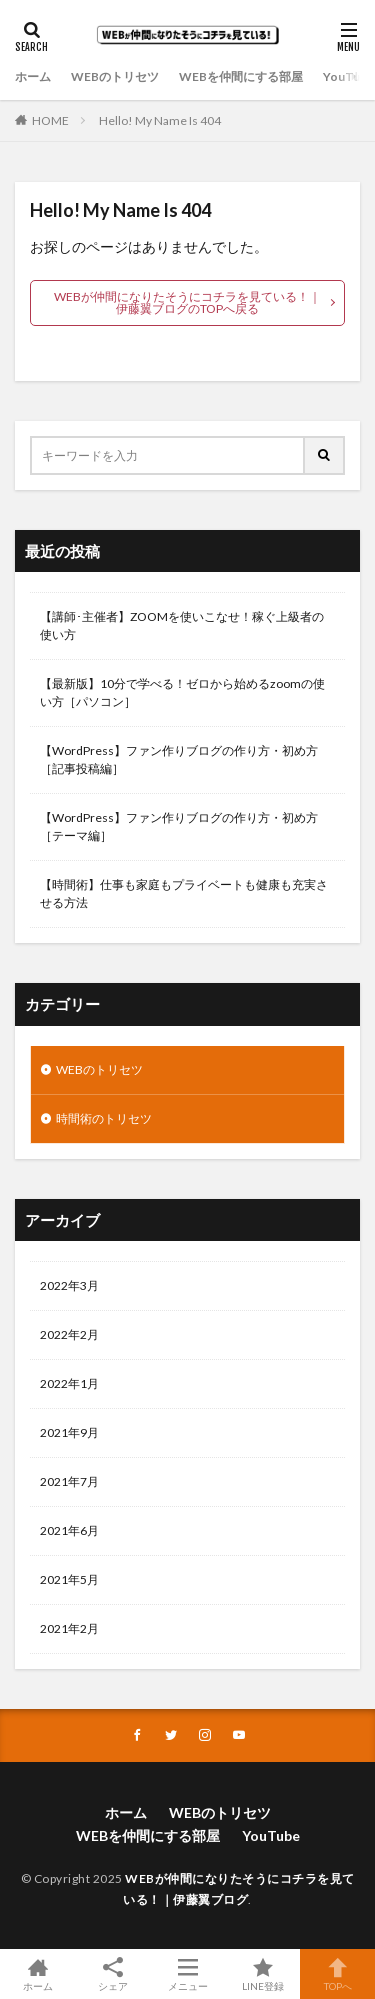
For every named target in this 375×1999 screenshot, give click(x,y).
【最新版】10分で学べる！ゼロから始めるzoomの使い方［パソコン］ (182, 692)
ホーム (33, 76)
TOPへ (337, 1974)
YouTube (348, 76)
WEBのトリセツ (115, 76)
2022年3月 (69, 1285)
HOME (50, 120)
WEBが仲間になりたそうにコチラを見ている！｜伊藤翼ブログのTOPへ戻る (187, 302)
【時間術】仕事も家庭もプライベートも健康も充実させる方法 (184, 893)
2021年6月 (69, 1530)
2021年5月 (69, 1579)
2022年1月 (69, 1383)
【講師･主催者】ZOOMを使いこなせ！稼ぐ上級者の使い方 (182, 625)
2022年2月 (69, 1334)
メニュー (187, 1974)
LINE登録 (262, 1974)
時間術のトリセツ (104, 1118)
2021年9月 (69, 1432)
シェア (112, 1974)
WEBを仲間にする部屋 (241, 76)
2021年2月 (69, 1628)
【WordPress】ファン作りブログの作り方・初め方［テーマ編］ (179, 826)
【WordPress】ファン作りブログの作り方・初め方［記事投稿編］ (179, 759)
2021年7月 (69, 1481)
